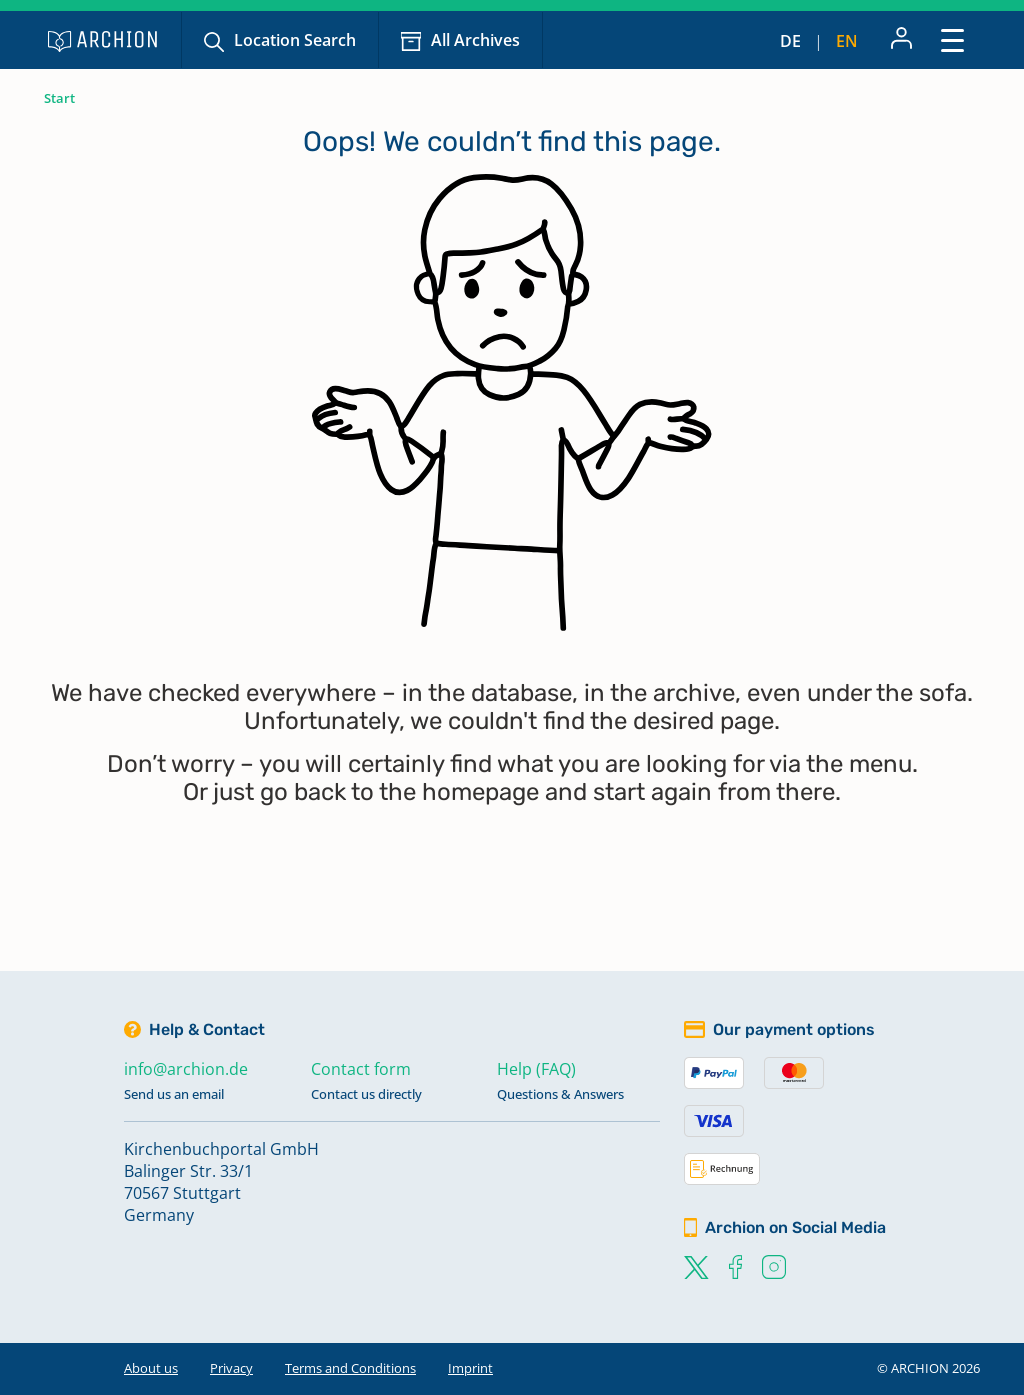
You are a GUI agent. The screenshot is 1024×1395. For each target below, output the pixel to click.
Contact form (361, 1069)
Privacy (231, 1368)
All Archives (475, 40)
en (847, 41)
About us (151, 1368)
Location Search (295, 40)
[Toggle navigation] (952, 39)
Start (59, 98)
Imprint (470, 1368)
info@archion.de (186, 1069)
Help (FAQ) (536, 1069)
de (790, 41)
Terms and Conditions (350, 1368)
